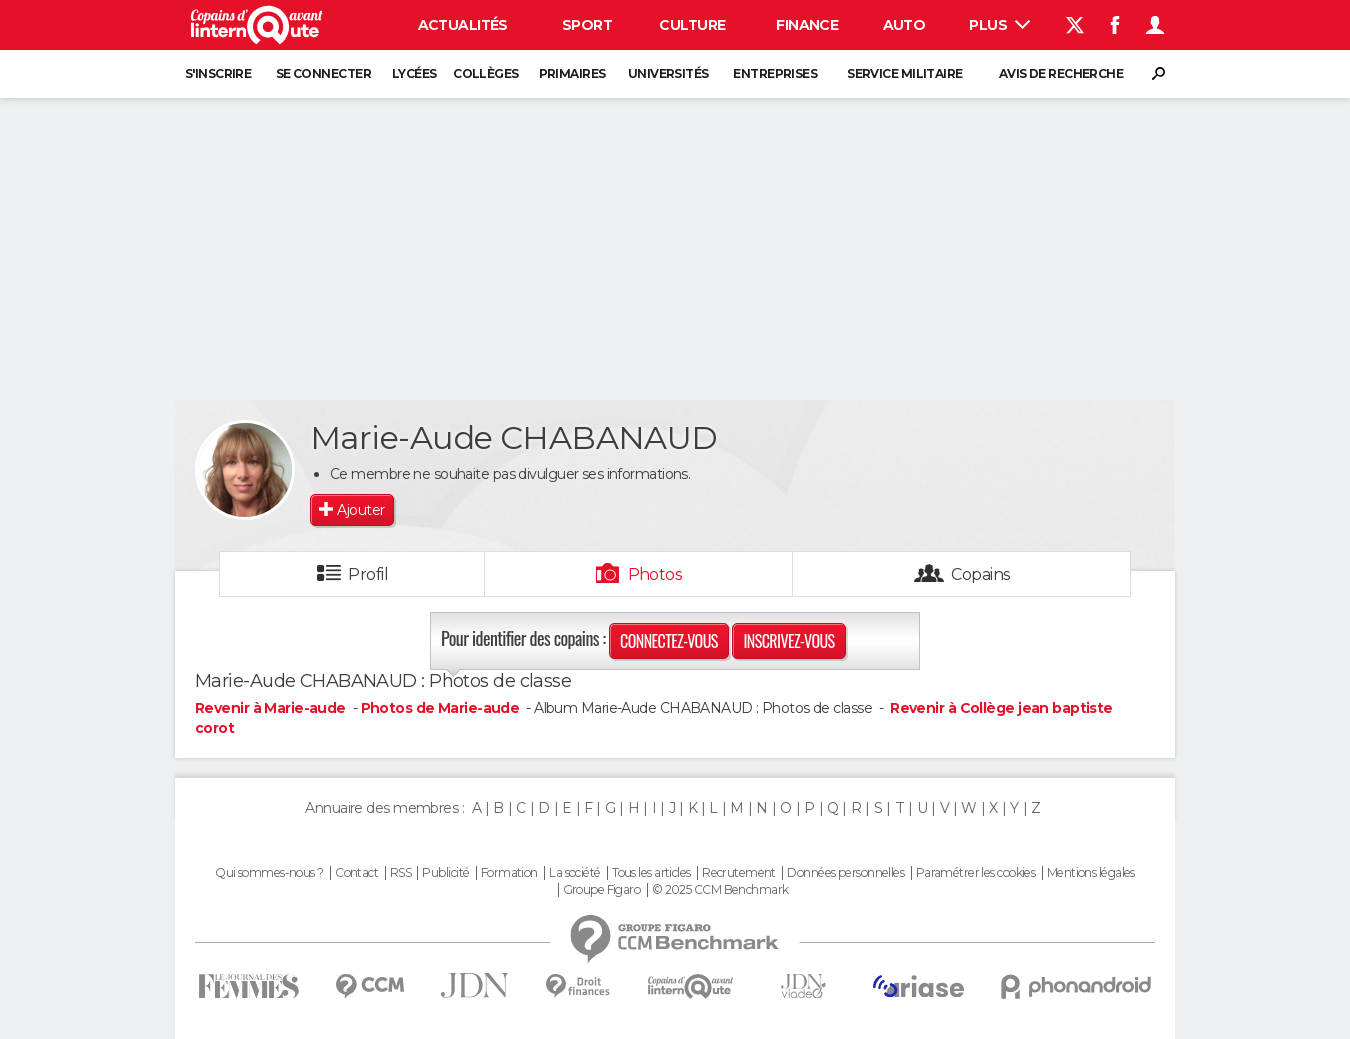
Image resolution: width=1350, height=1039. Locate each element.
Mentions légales (1091, 873)
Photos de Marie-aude (440, 708)
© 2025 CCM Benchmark (720, 890)
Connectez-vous (669, 641)
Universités (668, 73)
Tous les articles (651, 873)
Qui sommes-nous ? (269, 873)
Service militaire (904, 73)
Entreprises (775, 73)
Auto (904, 25)
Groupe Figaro (602, 890)
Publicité (445, 873)
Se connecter (323, 73)
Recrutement (739, 873)
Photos (655, 574)
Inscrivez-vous (788, 641)
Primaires (572, 73)
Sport (587, 25)
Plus (999, 25)
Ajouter (360, 510)
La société (574, 873)
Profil (368, 574)
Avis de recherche (1061, 73)
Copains (980, 574)
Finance (807, 25)
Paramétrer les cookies (976, 873)
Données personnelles (845, 873)
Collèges (486, 73)
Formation (509, 873)
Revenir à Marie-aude (272, 708)
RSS (400, 873)
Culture (692, 25)
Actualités (463, 25)
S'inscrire (218, 73)
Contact (356, 873)
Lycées (414, 73)
